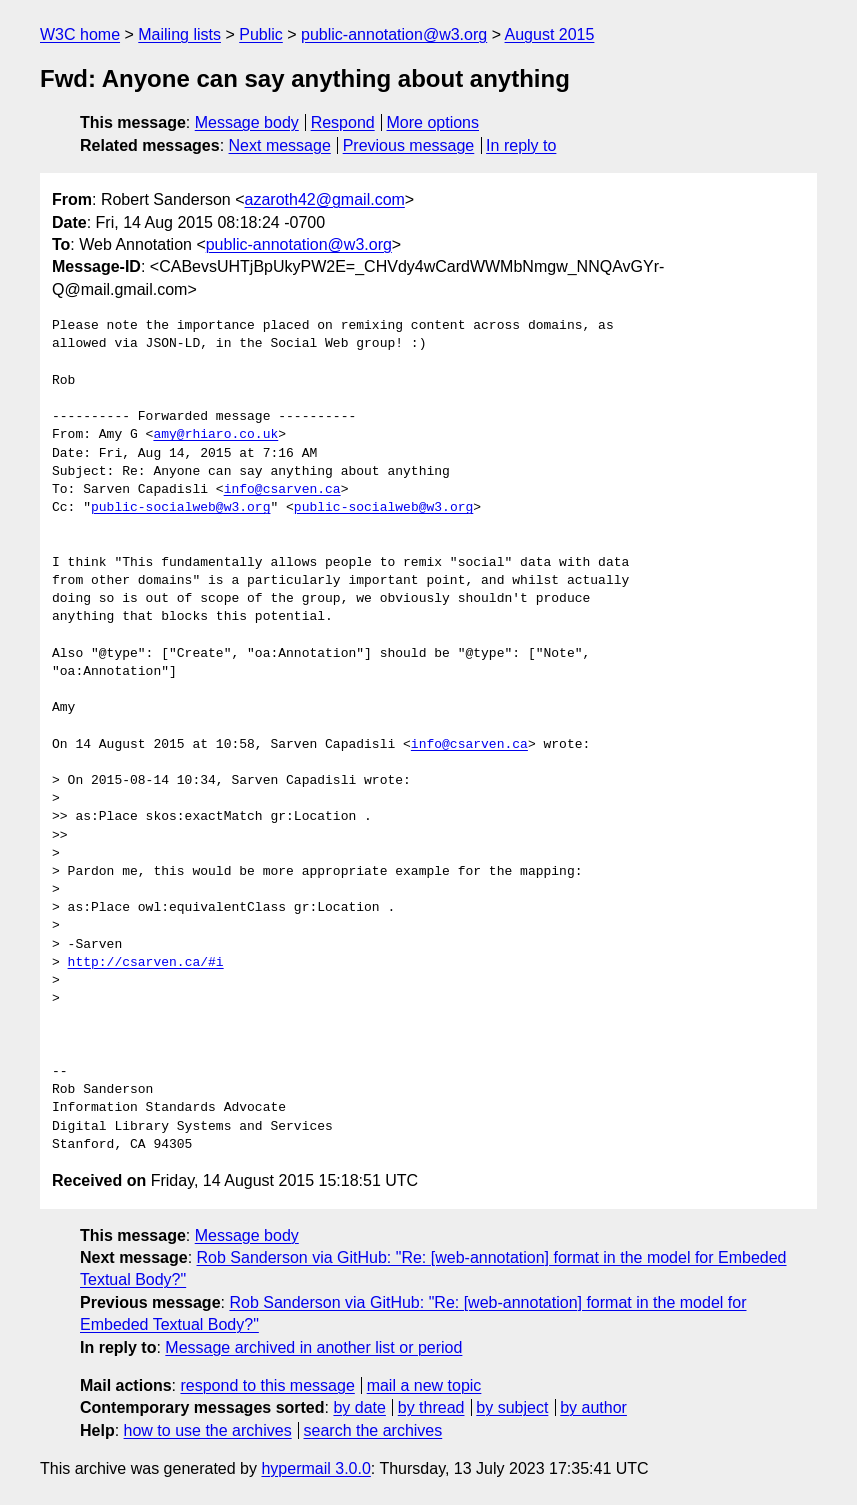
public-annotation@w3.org (394, 34)
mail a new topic (424, 1385)
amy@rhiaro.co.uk (215, 435)
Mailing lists (179, 34)
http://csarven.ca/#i (146, 963)
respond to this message (267, 1385)
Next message (280, 145)
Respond (343, 122)
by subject (512, 1407)
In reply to (521, 145)
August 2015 (550, 34)
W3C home (80, 34)
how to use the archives (208, 1430)
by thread (431, 1407)
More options (433, 122)
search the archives (373, 1430)
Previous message (409, 145)
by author (593, 1407)
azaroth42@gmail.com (325, 199)
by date (359, 1407)
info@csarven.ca (282, 490)
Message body (247, 122)
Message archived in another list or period (313, 1347)
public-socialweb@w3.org (180, 508)
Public (261, 34)
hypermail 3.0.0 (315, 1468)
